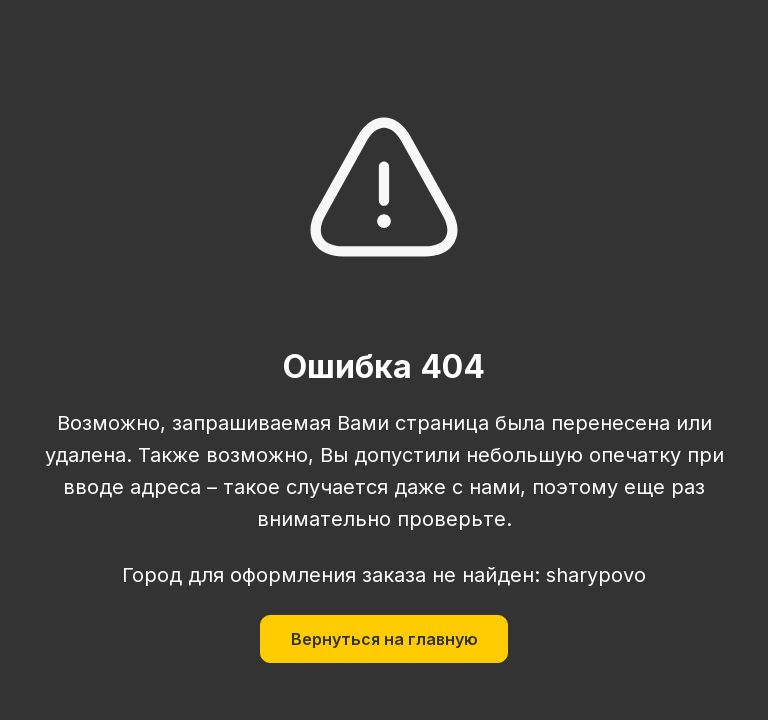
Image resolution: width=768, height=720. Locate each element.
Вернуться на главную (384, 639)
